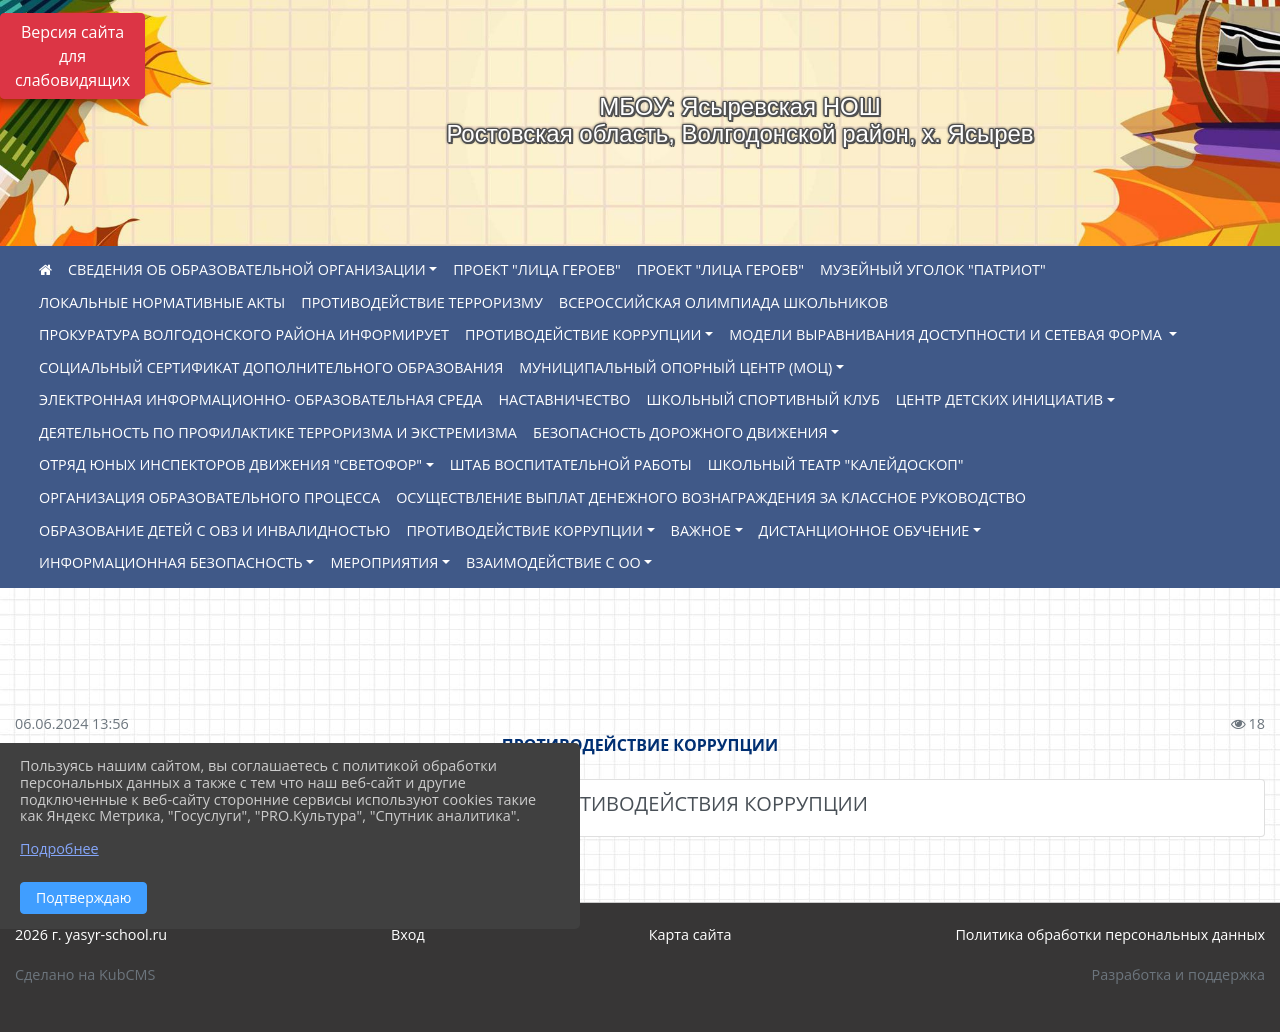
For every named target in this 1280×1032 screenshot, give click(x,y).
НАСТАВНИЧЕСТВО (564, 399)
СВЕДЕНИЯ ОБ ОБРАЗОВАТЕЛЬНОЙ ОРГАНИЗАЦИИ (247, 269)
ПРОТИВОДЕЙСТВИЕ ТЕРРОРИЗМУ (422, 302)
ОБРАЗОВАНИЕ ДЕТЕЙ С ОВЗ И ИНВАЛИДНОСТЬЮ (214, 530)
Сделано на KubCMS (85, 974)
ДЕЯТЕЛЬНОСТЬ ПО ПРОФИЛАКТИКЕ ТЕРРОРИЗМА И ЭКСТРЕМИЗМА (278, 432)
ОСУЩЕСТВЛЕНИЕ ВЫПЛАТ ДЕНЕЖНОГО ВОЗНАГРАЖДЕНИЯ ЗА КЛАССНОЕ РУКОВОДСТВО (711, 497)
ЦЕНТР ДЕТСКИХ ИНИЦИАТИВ (999, 399)
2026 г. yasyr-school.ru (91, 934)
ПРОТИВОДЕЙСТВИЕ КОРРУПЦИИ (583, 334)
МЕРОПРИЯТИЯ (384, 562)
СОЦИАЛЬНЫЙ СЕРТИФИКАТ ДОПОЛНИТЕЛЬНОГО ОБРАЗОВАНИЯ (271, 367)
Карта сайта (690, 934)
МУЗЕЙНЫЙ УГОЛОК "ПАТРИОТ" (933, 269)
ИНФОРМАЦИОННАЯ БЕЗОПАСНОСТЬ (171, 562)
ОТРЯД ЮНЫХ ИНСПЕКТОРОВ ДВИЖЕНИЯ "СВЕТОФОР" (230, 464)
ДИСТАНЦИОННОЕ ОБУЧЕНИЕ (864, 530)
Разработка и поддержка (1178, 974)
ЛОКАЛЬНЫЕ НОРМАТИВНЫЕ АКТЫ (162, 302)
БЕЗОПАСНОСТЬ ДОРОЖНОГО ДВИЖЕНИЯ (680, 432)
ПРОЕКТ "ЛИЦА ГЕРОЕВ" (536, 269)
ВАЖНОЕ (701, 530)
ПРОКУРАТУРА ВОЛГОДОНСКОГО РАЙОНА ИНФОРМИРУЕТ (244, 334)
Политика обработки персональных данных (1110, 934)
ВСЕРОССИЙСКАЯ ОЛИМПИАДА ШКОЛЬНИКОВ (723, 302)
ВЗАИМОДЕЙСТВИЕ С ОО (553, 562)
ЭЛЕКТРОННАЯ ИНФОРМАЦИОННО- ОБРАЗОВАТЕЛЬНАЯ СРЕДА (260, 399)
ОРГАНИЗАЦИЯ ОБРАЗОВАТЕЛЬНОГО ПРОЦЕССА (209, 497)
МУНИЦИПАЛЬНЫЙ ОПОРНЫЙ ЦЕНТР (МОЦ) (675, 367)
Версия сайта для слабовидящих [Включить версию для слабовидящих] (72, 56)
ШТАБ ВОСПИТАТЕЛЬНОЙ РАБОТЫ (571, 464)
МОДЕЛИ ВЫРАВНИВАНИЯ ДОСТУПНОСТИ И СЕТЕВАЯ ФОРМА (947, 334)
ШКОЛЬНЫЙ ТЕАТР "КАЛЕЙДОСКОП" (836, 464)
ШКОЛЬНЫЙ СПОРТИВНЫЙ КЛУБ (763, 399)
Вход (408, 934)
